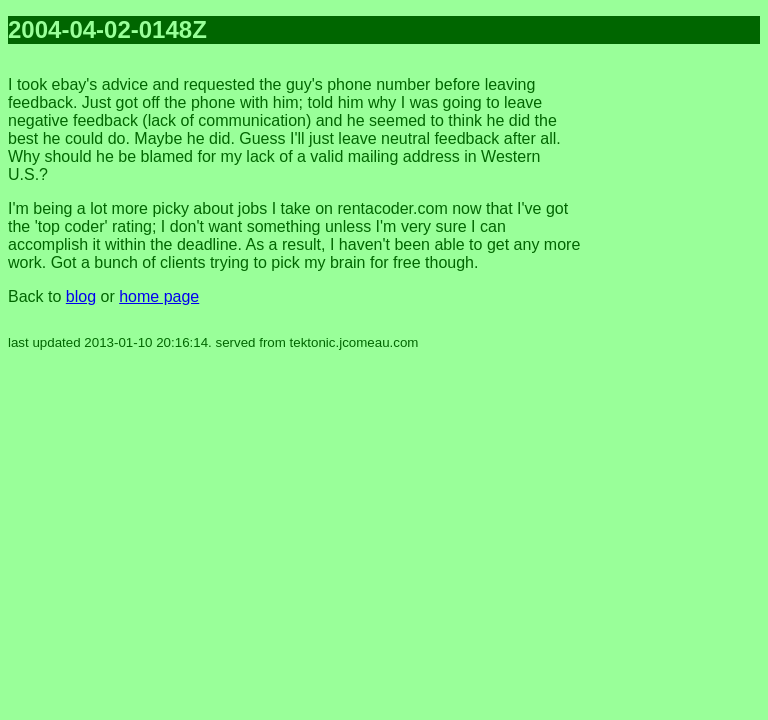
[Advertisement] (680, 360)
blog (81, 296)
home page (159, 296)
